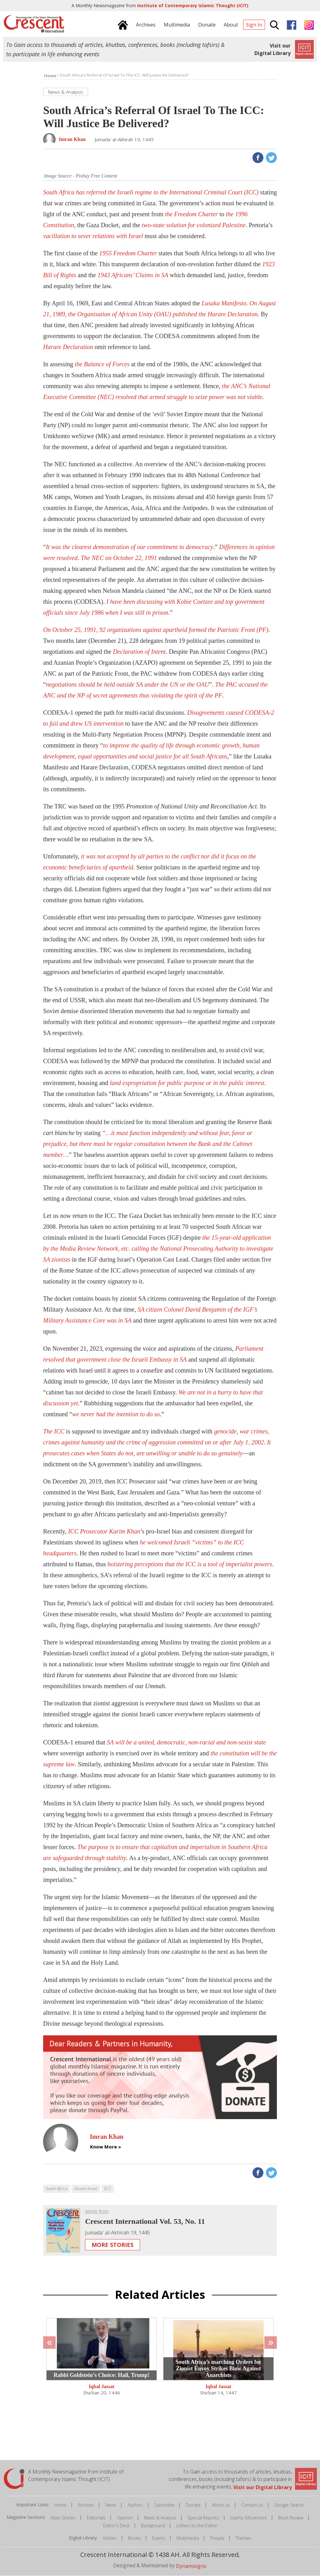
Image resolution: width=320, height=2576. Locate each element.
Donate (193, 2505)
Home (60, 2505)
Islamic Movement (248, 2518)
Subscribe (164, 2505)
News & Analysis (160, 2518)
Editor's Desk (116, 2526)
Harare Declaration (68, 346)
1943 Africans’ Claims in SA (133, 275)
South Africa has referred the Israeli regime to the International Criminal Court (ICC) (151, 192)
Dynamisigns (191, 2566)
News (110, 2505)
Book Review (290, 2518)
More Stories (112, 2245)
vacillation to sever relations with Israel (93, 236)
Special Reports (203, 2518)
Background (153, 2526)
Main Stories (63, 2518)
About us (221, 2505)
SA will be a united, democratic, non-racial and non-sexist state (186, 1742)
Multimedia (188, 2538)
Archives (86, 2505)
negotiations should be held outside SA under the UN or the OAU (127, 684)
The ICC (53, 1431)
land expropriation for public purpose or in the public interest (187, 1082)
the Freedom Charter (191, 214)
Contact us (252, 2505)
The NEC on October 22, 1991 (119, 557)
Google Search (289, 2505)
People (217, 2538)
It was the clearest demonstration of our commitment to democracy (129, 546)
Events (158, 2538)
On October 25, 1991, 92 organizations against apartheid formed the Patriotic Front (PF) (155, 629)
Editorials (96, 2518)
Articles (109, 2538)
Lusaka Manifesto (224, 303)
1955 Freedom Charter (128, 253)
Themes (244, 2538)
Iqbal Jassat (101, 2386)
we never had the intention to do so (116, 1414)
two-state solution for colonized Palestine (193, 225)
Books (134, 2538)
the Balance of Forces (102, 364)
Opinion (125, 2518)
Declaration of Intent (139, 651)
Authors (135, 2505)
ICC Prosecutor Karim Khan (104, 1531)
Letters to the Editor (196, 2526)
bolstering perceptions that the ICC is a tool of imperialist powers (190, 1564)
